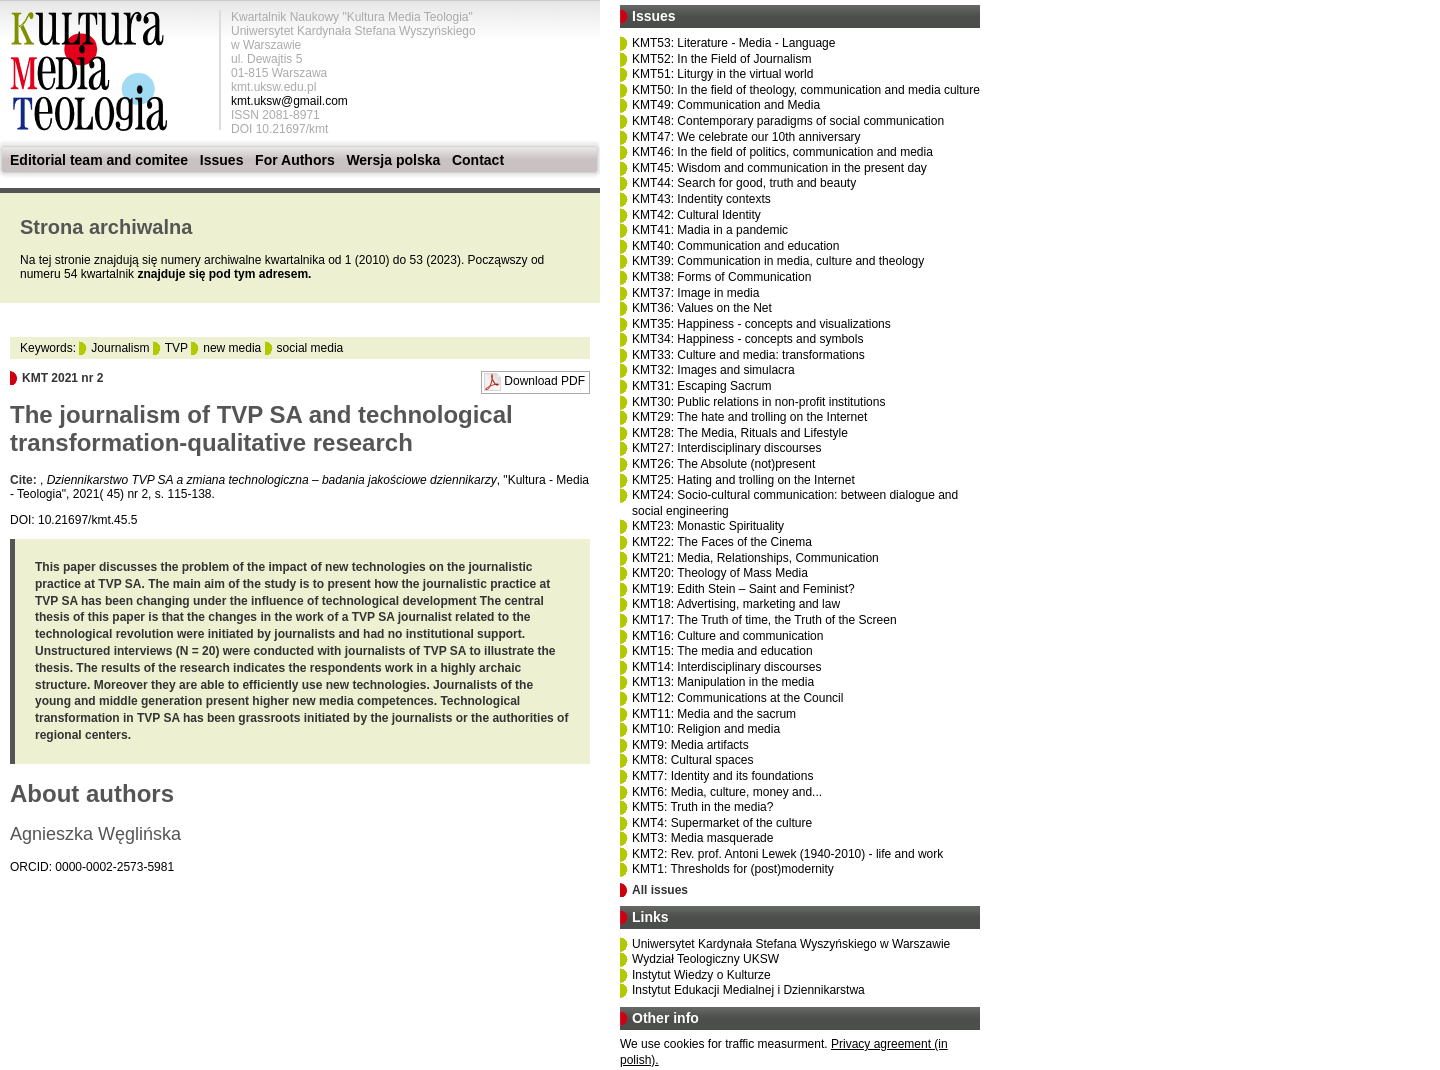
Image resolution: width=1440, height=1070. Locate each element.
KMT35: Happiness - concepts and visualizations (761, 324)
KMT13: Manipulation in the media (723, 682)
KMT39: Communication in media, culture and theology (778, 261)
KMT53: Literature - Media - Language (733, 43)
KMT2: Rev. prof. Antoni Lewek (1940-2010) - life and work (787, 854)
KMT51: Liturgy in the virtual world (722, 74)
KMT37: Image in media (695, 293)
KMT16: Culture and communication (727, 636)
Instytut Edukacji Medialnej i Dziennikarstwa (748, 990)
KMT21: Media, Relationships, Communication (755, 558)
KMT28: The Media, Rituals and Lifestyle (740, 433)
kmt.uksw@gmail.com (289, 101)
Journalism (120, 348)
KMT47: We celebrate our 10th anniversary (746, 137)
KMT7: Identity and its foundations (722, 776)
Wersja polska (393, 160)
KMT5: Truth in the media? (702, 807)
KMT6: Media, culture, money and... (727, 792)
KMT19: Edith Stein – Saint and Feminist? (743, 589)
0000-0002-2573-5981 (114, 867)
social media (310, 348)
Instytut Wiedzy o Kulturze (701, 975)
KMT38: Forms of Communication (721, 277)
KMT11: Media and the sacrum (714, 714)
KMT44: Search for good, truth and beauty (744, 183)
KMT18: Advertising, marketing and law (736, 604)
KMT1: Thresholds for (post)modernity (733, 869)
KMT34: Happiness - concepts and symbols (747, 339)
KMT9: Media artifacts (690, 745)
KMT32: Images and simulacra (713, 370)
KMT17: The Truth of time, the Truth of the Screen (764, 620)
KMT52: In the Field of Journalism (721, 59)
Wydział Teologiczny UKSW (705, 959)
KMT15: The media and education (722, 651)
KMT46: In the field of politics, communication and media (782, 152)
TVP (176, 348)
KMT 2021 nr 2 (62, 378)
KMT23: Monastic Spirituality (708, 526)
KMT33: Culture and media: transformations (748, 355)
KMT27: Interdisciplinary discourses (726, 448)
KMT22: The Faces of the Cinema (722, 542)
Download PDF (544, 381)
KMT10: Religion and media (706, 729)
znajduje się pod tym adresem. (224, 274)
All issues (660, 890)
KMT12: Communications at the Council (737, 698)
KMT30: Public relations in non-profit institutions (758, 402)
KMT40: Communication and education (735, 246)
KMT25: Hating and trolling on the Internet (743, 480)
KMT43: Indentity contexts (701, 199)
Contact (478, 160)
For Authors (295, 160)
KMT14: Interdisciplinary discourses (726, 667)
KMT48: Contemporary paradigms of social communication (788, 121)
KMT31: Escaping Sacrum (701, 386)
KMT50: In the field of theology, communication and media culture (806, 90)
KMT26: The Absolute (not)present (723, 464)
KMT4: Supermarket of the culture (722, 823)
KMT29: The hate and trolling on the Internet (749, 417)
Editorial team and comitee (99, 160)
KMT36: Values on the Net (702, 308)
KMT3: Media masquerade (702, 838)
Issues (222, 160)
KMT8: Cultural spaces (692, 760)
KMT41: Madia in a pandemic (710, 230)
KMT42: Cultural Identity (696, 215)
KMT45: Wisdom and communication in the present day (779, 168)
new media (232, 348)
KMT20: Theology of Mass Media (720, 573)
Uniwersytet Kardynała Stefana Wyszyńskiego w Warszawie (791, 944)
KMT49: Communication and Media (726, 105)
